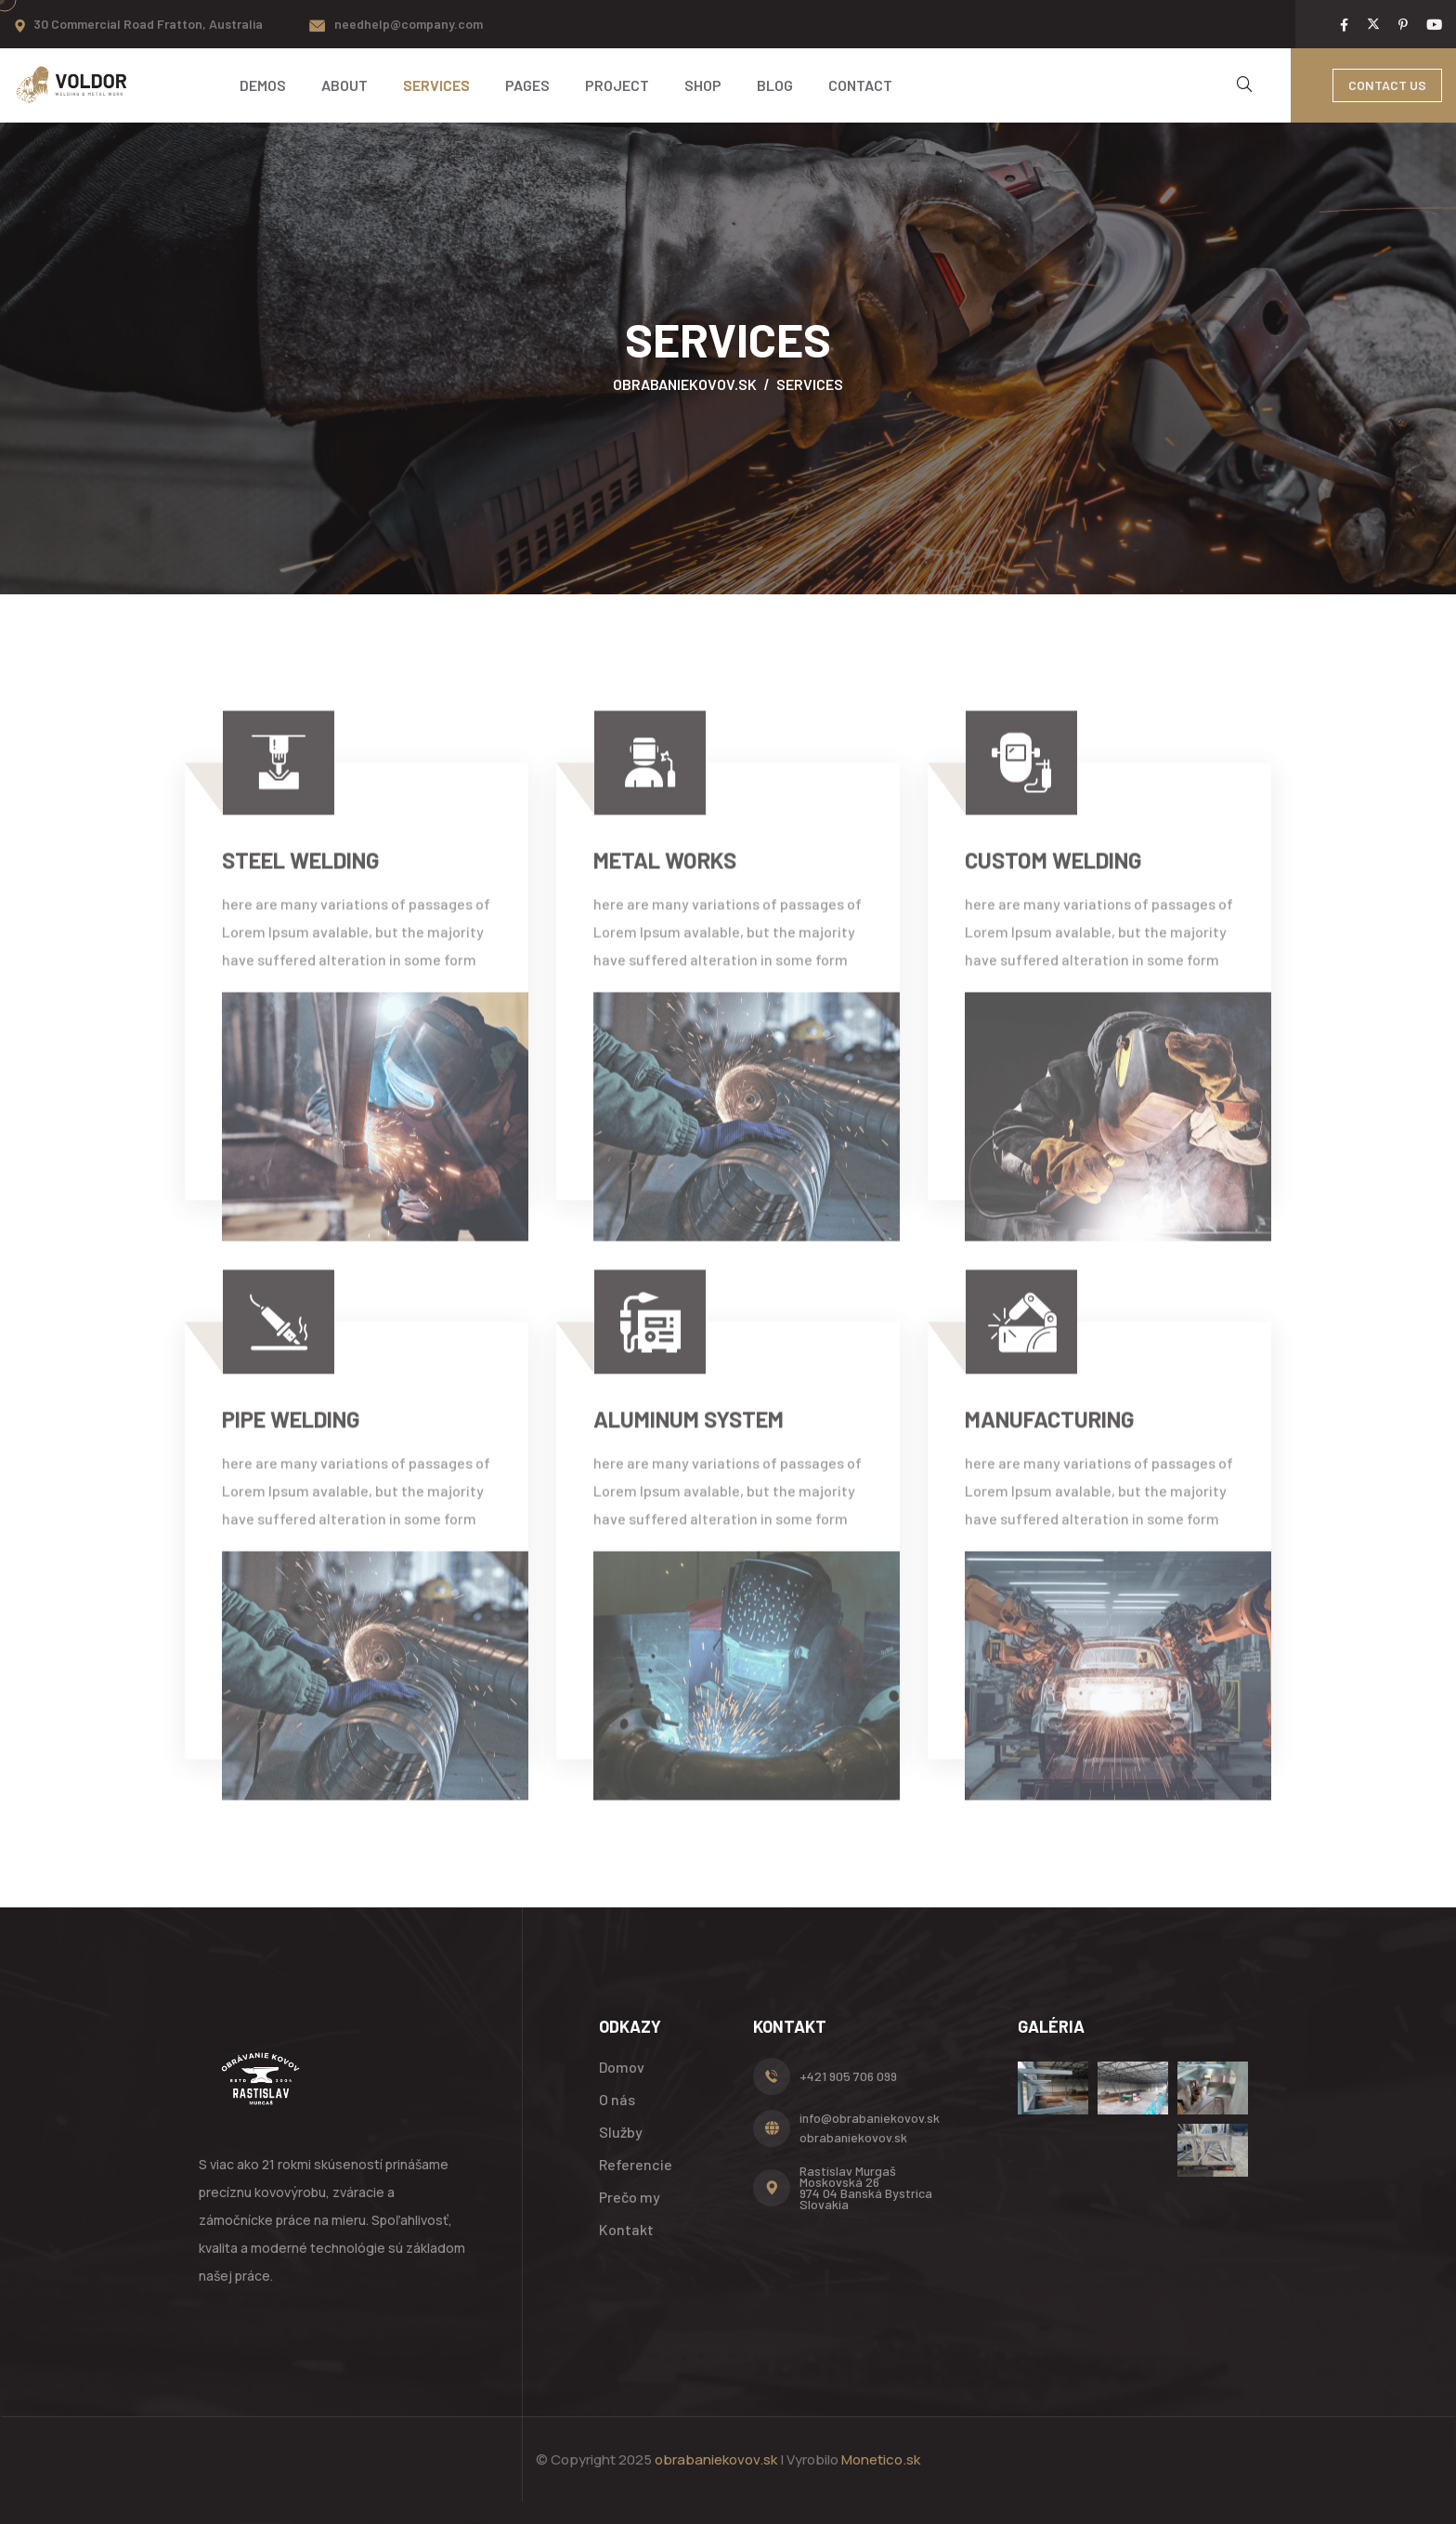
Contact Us (1387, 85)
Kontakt (626, 2229)
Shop (703, 85)
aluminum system (688, 1431)
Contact (860, 85)
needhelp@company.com (408, 24)
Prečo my (629, 2196)
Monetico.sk (880, 2459)
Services (436, 85)
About (344, 85)
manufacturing (1050, 1431)
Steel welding (301, 872)
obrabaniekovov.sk (853, 2137)
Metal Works (664, 872)
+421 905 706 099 (848, 2076)
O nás (617, 2099)
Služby (621, 2131)
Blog (775, 85)
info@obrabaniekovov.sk (870, 2118)
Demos (263, 85)
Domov (621, 2066)
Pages (527, 85)
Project (617, 85)
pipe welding (291, 1431)
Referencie (635, 2164)
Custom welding (1053, 872)
